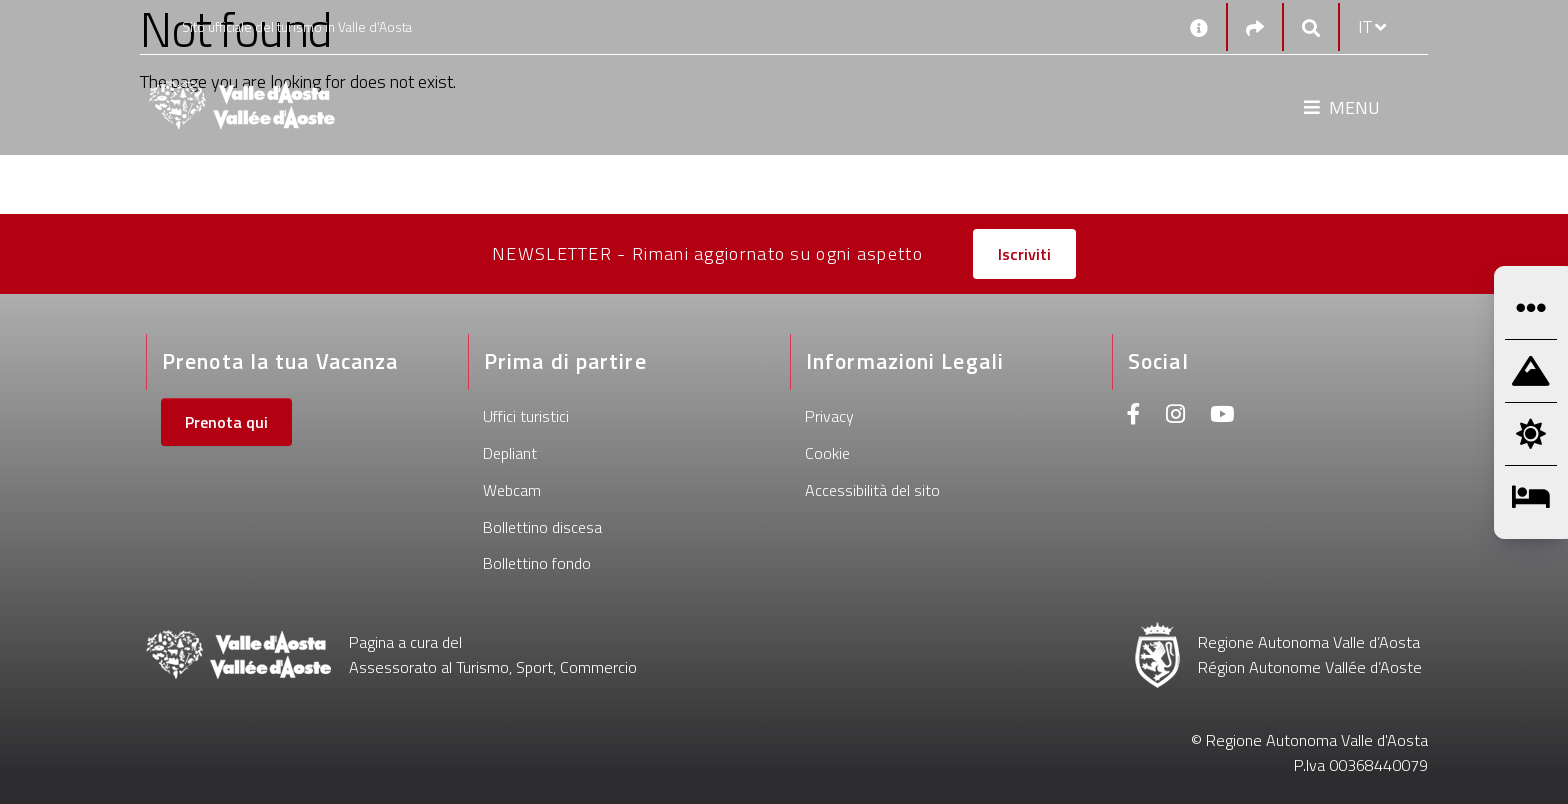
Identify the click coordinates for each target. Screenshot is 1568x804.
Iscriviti (1024, 254)
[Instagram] (1175, 416)
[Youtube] (1222, 416)
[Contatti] (1199, 27)
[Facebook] (1134, 416)
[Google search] (1311, 27)
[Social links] (1255, 27)
